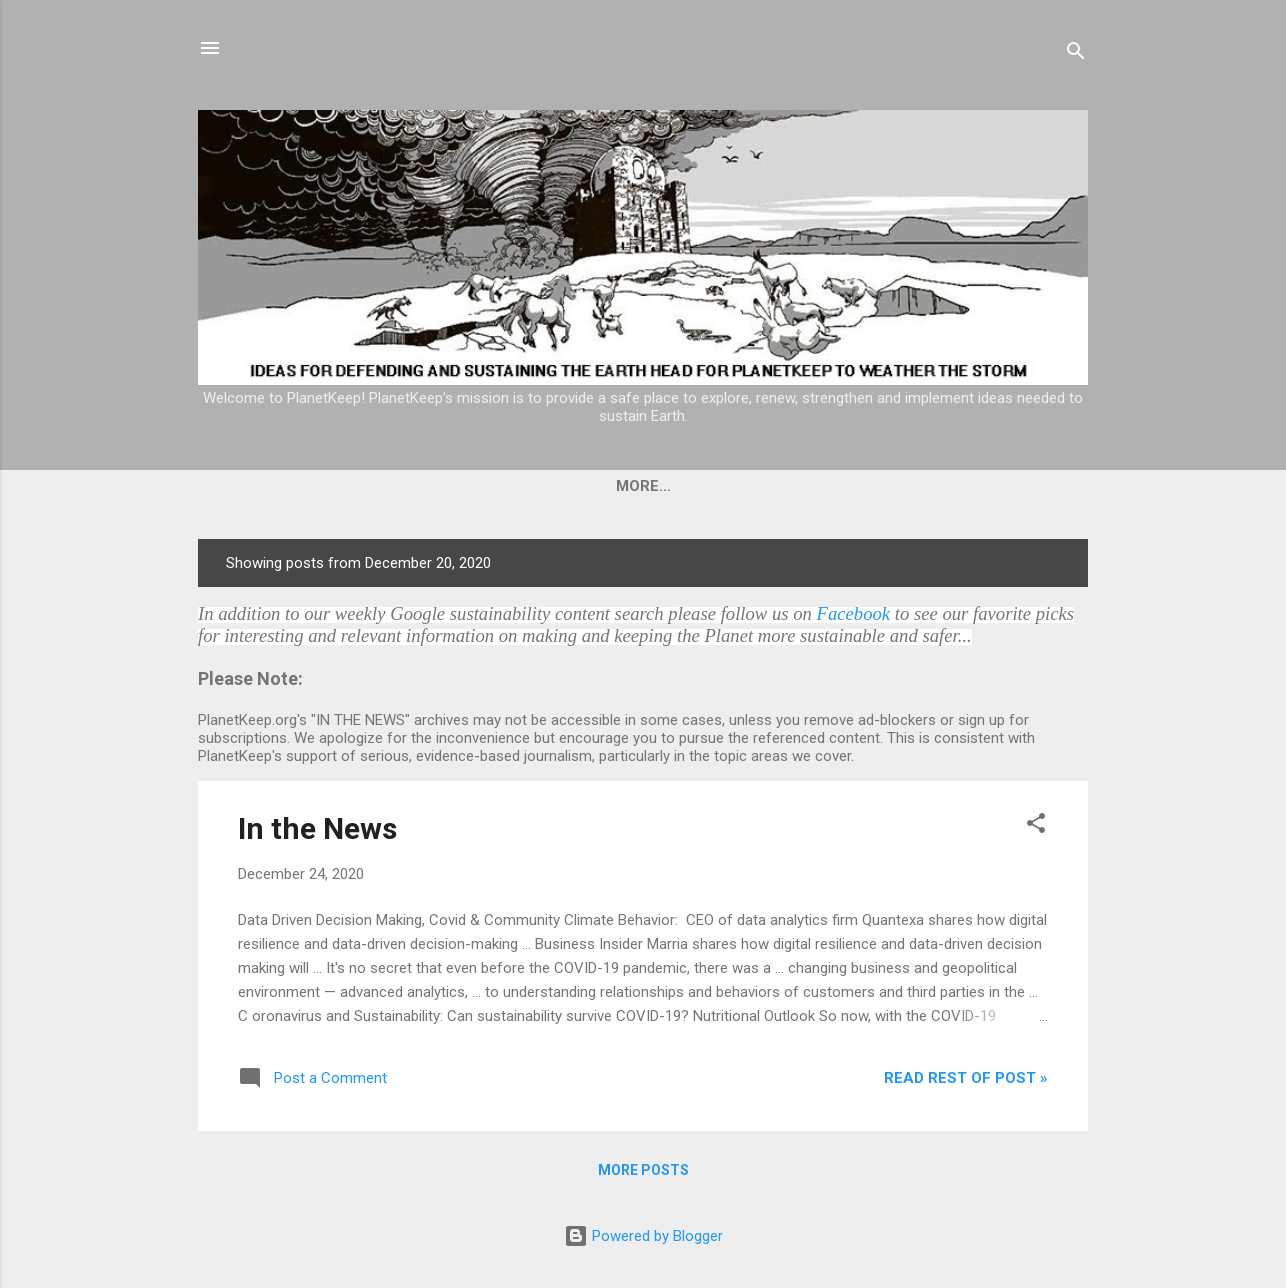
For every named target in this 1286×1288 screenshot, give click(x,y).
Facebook (854, 613)
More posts (643, 1170)
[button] (1036, 826)
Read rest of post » (966, 1078)
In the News (317, 828)
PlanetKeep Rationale (550, 486)
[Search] (1076, 54)
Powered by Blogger (643, 1236)
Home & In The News (341, 486)
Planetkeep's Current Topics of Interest (852, 486)
